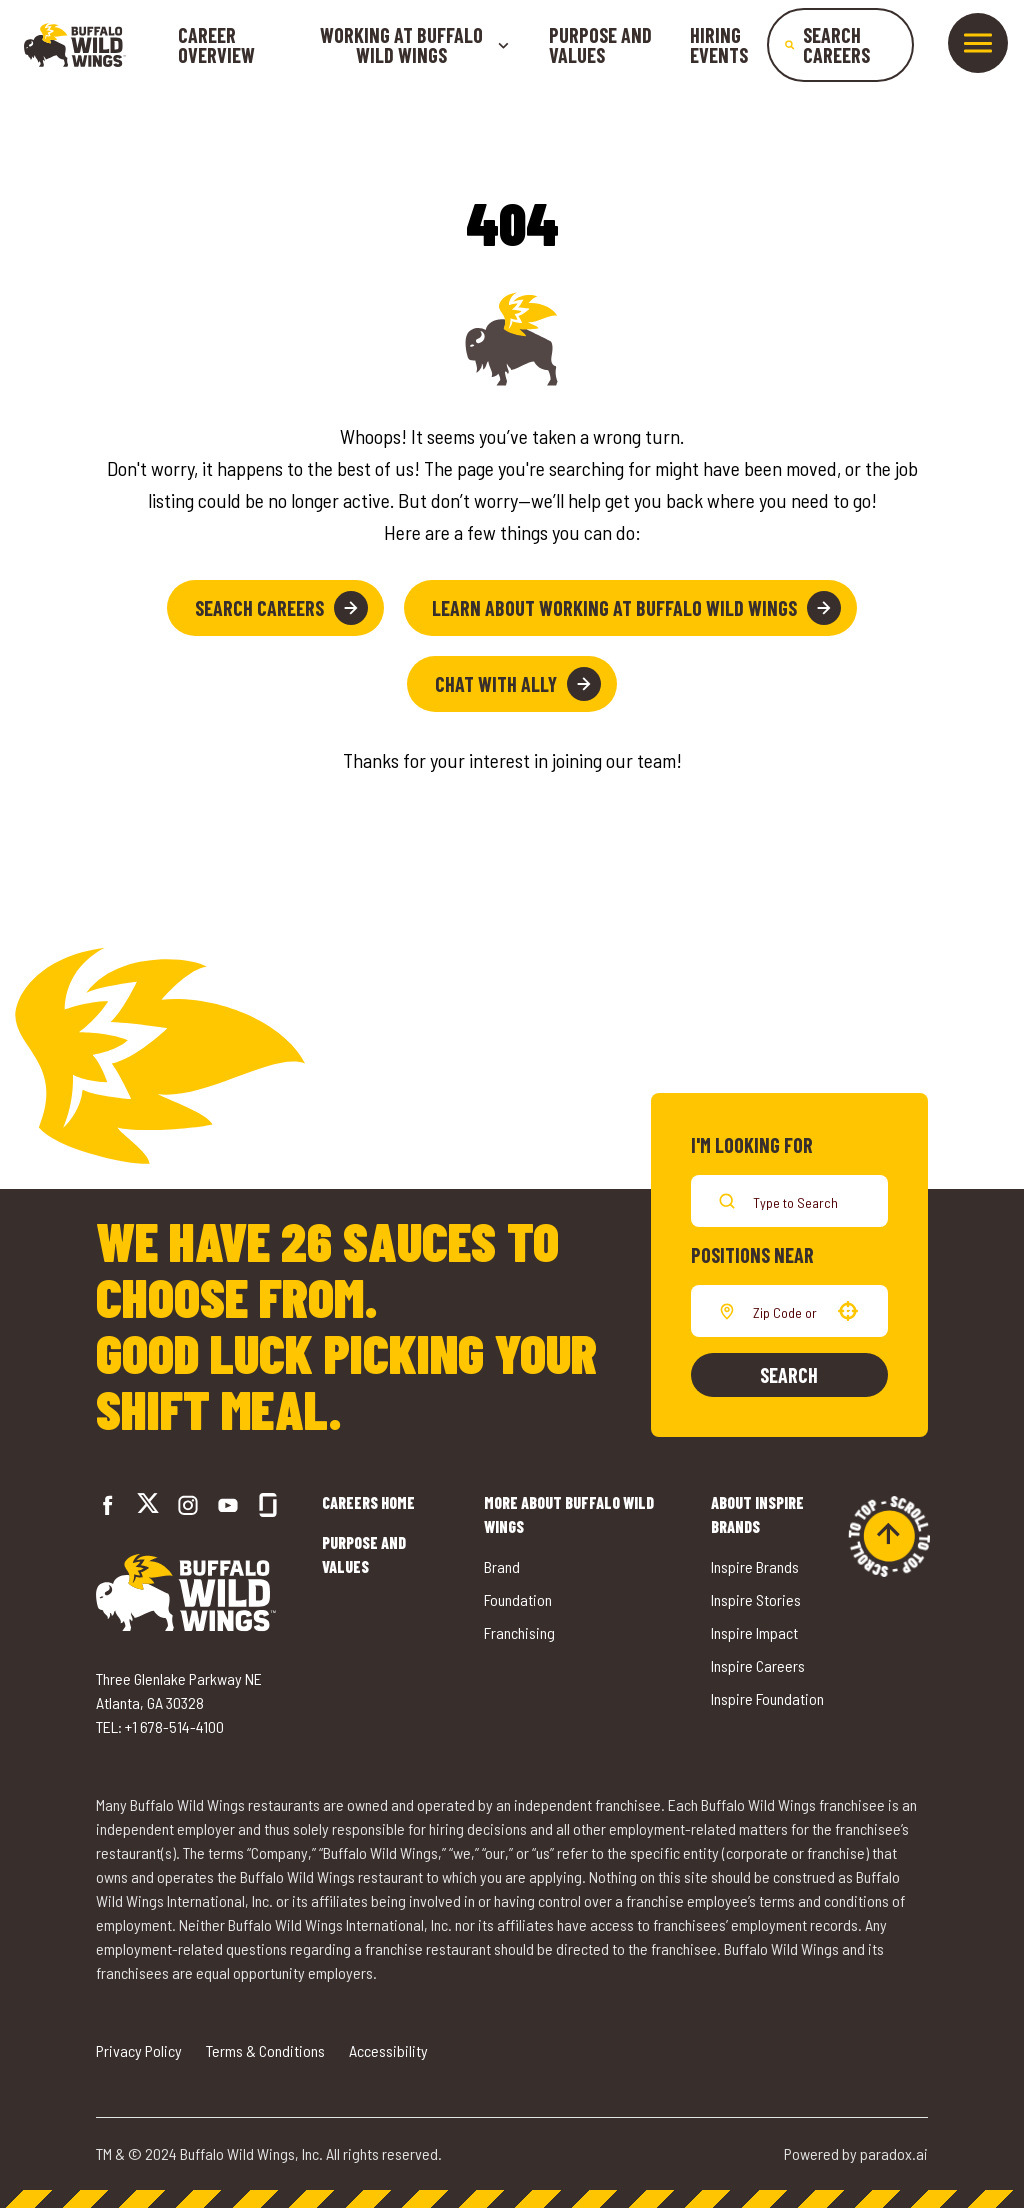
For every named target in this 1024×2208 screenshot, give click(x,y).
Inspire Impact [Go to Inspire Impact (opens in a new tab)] (754, 1632)
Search (789, 1375)
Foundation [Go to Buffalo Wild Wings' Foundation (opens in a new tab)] (518, 1599)
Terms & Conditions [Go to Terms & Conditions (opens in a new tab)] (265, 2050)
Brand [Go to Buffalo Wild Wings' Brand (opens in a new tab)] (502, 1566)
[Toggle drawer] (978, 43)
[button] (848, 1311)
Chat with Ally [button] (518, 684)
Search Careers (281, 608)
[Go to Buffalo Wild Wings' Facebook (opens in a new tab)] (108, 1505)
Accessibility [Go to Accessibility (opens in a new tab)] (388, 2050)
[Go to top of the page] (889, 1536)
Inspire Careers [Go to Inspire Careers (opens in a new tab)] (758, 1665)
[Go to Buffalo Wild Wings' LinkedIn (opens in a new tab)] (228, 1505)
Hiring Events (719, 45)
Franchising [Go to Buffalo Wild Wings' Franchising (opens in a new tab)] (519, 1632)
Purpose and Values (600, 45)
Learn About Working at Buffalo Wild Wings (636, 608)
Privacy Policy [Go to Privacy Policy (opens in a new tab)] (139, 2050)
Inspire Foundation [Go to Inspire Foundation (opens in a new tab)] (767, 1698)
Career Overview (216, 45)
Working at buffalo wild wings (415, 45)
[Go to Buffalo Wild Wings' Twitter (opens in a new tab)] (148, 1505)
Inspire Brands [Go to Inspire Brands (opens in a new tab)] (755, 1566)
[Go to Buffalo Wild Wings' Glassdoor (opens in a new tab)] (268, 1505)
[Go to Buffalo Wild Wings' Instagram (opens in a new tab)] (188, 1505)
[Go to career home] (75, 45)
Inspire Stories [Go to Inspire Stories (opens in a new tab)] (756, 1599)
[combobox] (785, 1311)
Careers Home (368, 1502)
